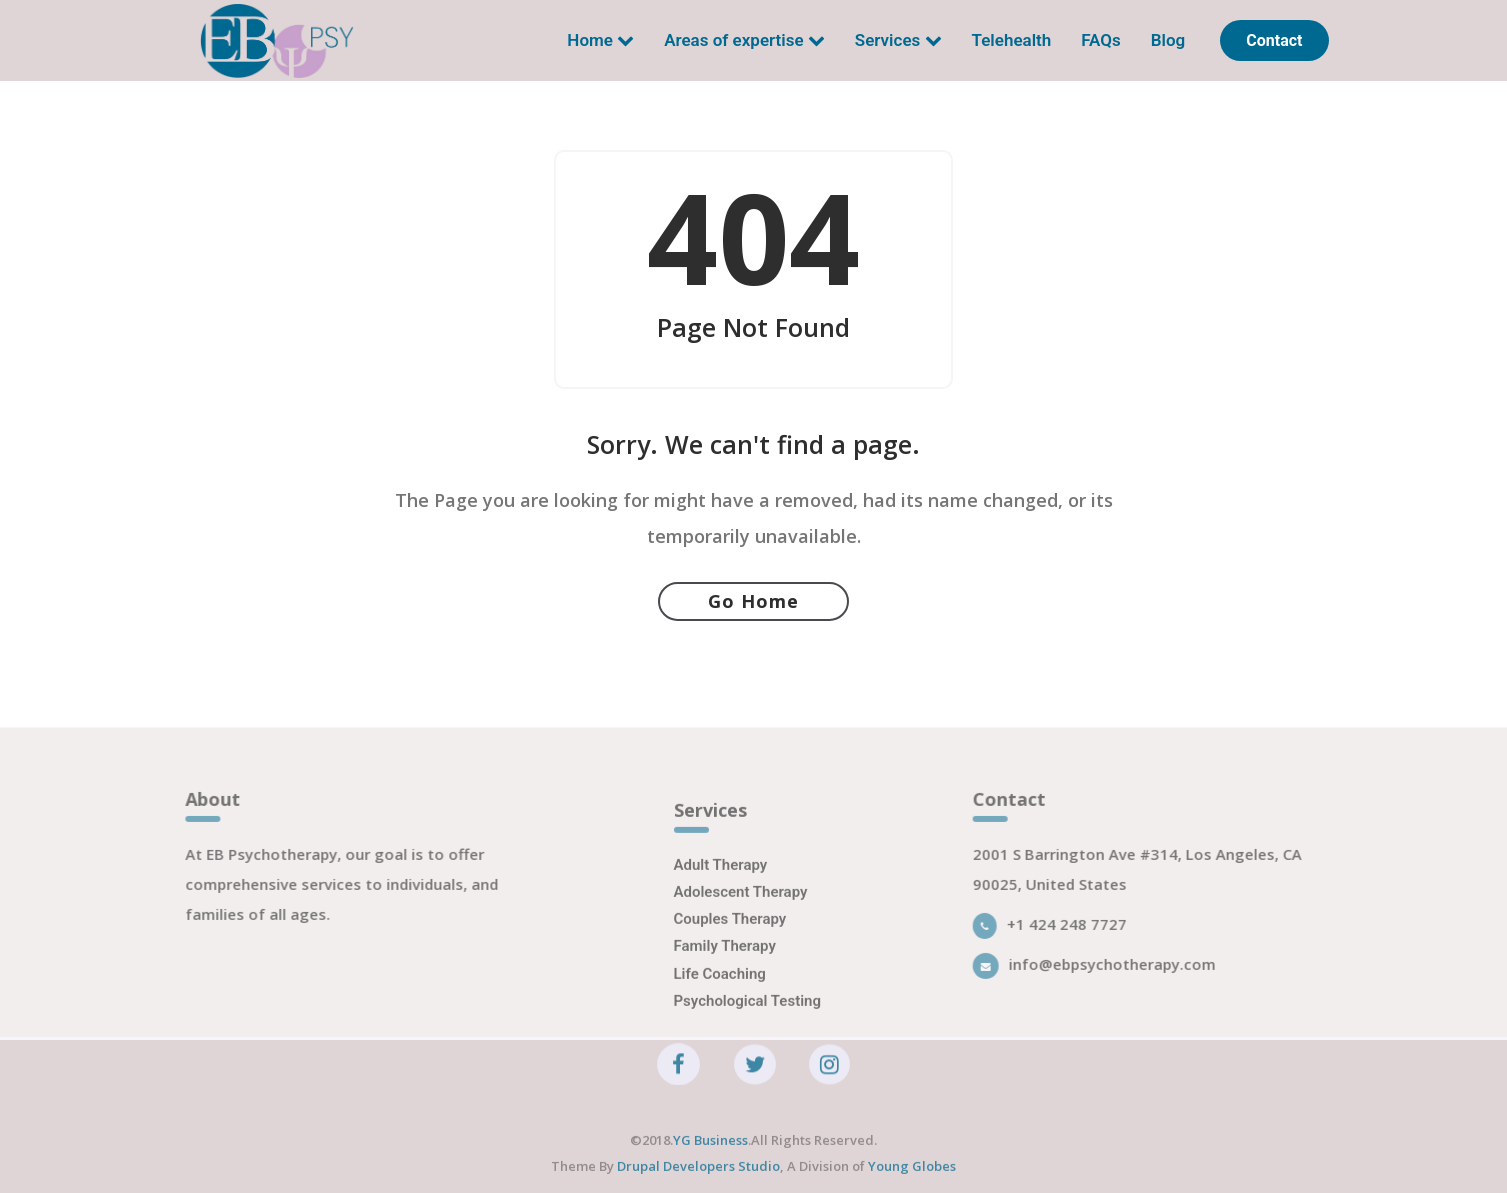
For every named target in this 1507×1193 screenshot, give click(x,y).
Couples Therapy (730, 939)
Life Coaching (720, 993)
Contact (1274, 40)
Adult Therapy (721, 884)
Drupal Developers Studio (697, 1176)
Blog (1168, 40)
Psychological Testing (748, 1020)
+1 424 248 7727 (1062, 933)
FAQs (1101, 40)
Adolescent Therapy (741, 912)
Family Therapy (725, 966)
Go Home (753, 601)
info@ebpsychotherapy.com (1106, 973)
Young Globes (912, 1176)
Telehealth (1012, 40)
